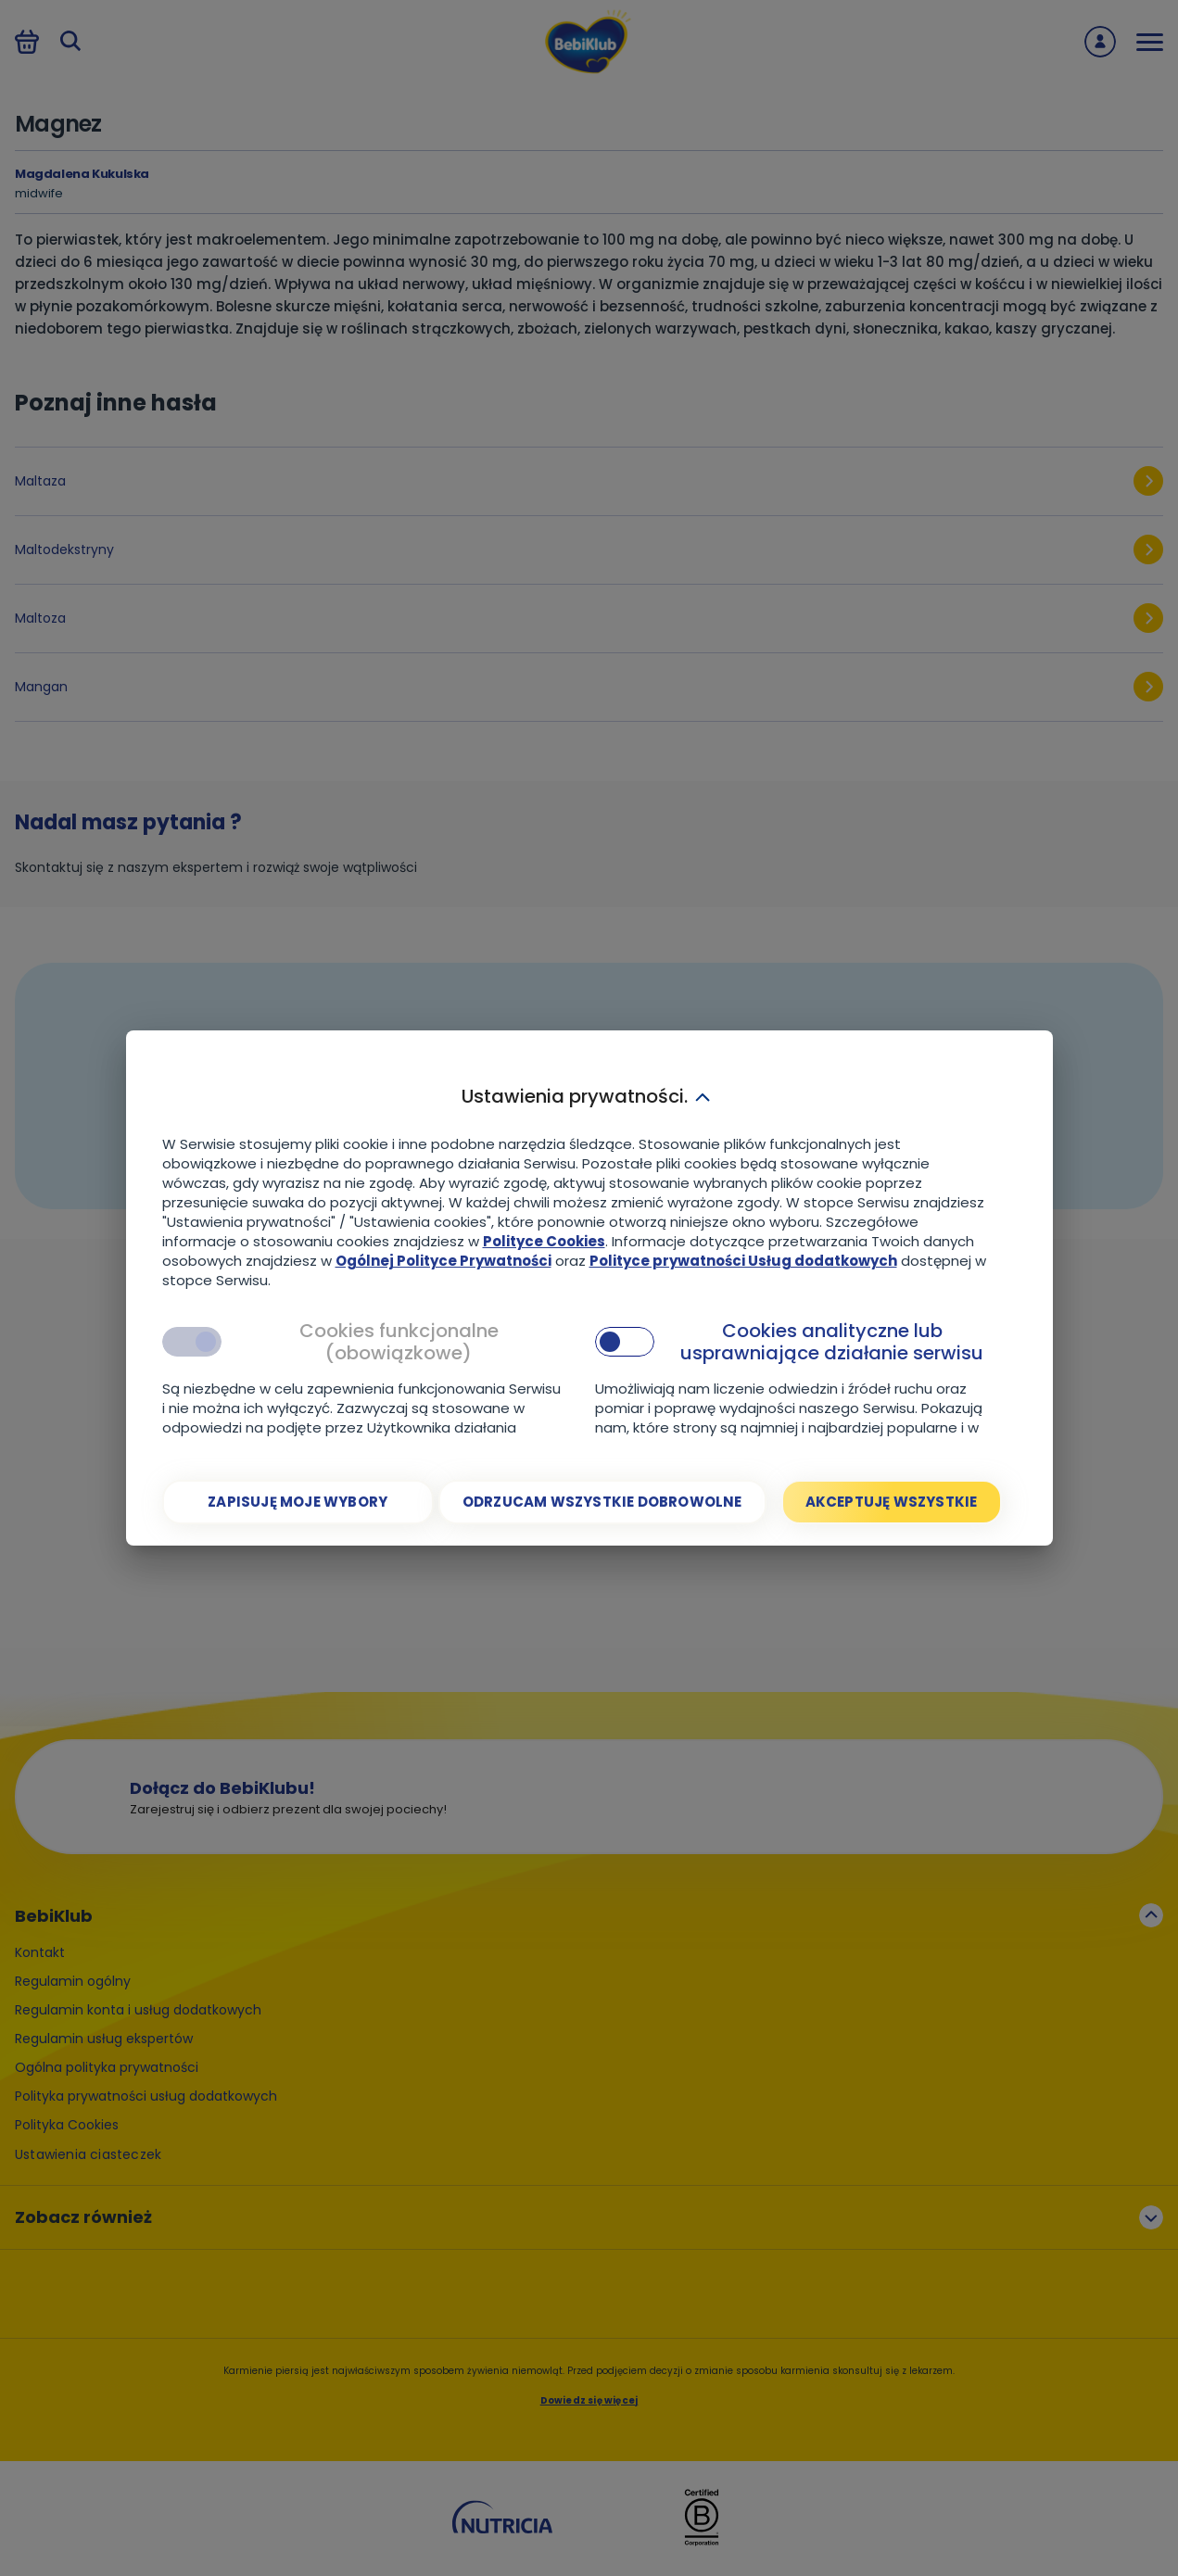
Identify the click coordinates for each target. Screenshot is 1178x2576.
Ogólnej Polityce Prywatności (443, 1260)
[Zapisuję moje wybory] (298, 1502)
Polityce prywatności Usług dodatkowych (743, 1260)
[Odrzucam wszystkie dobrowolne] (602, 1502)
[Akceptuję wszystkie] (891, 1502)
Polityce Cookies (544, 1241)
